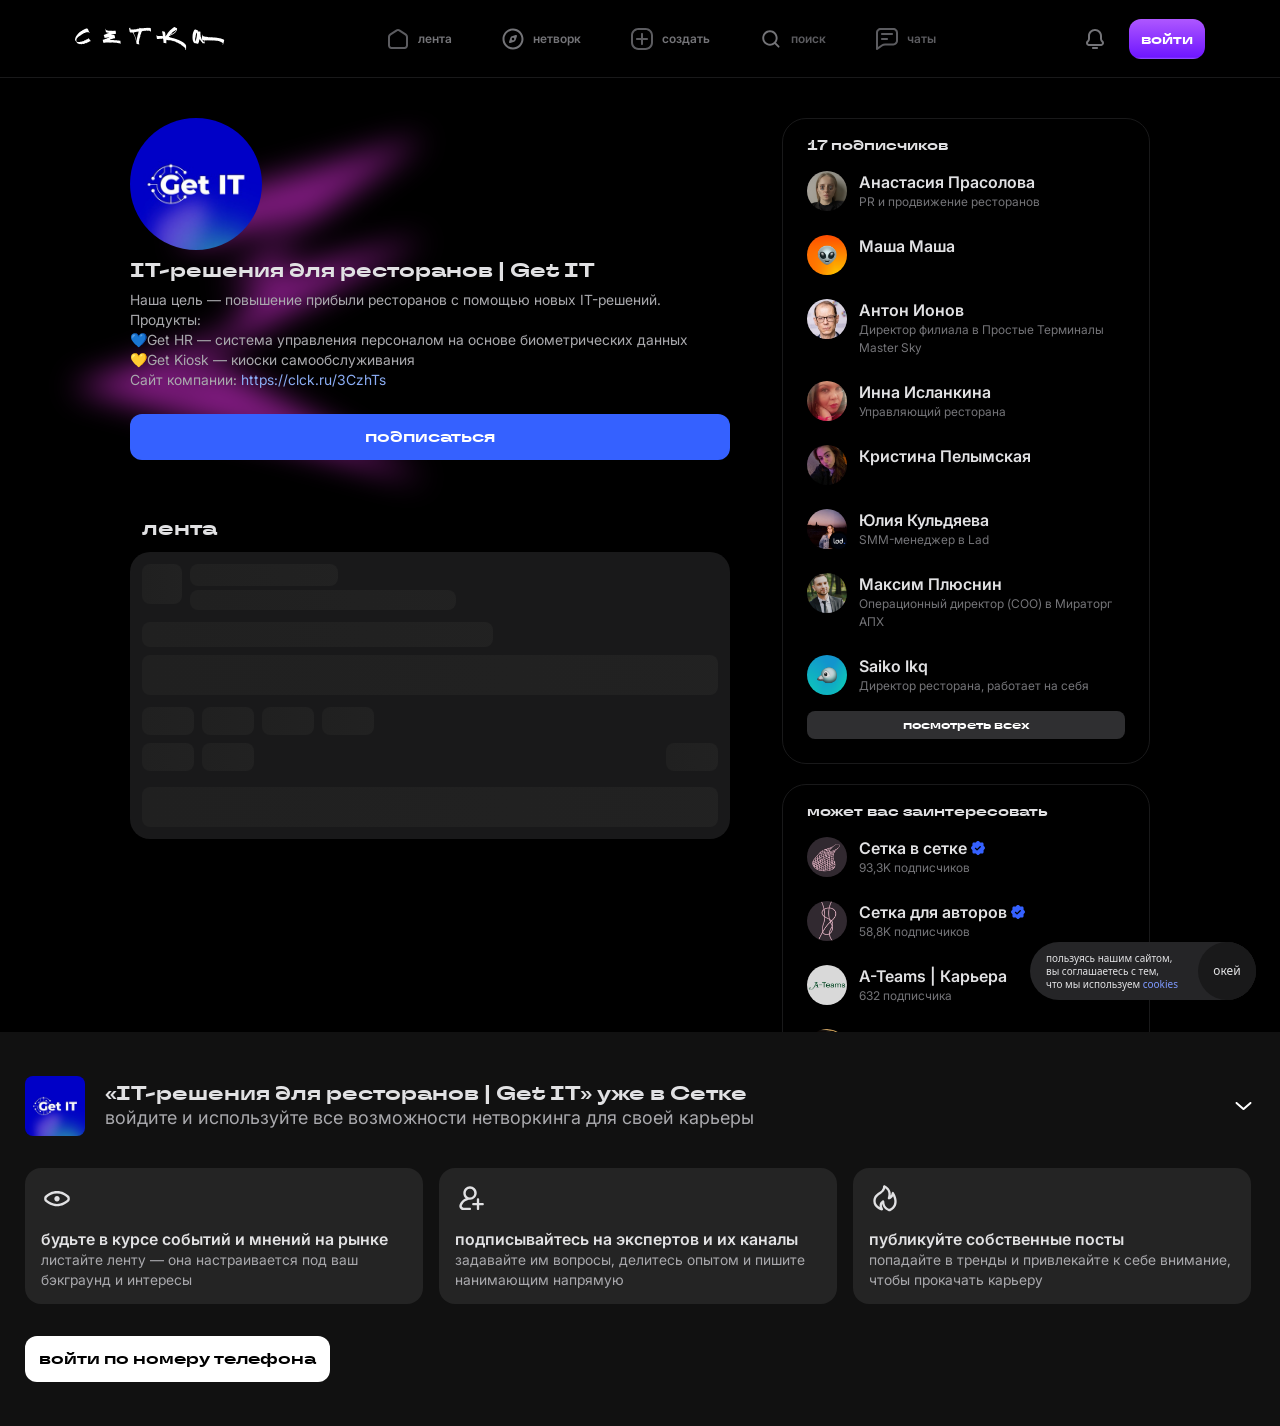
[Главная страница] (150, 39)
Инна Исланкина (925, 392)
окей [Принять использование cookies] (1226, 970)
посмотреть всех (966, 724)
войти (1167, 39)
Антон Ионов (911, 310)
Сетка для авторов (933, 912)
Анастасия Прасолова (947, 182)
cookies (1160, 984)
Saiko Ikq (893, 666)
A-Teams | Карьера (933, 976)
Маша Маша (907, 246)
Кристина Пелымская (945, 456)
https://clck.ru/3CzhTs (313, 379)
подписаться (430, 436)
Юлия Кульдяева (924, 520)
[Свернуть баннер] (1243, 1106)
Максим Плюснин (930, 584)
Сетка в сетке (913, 848)
